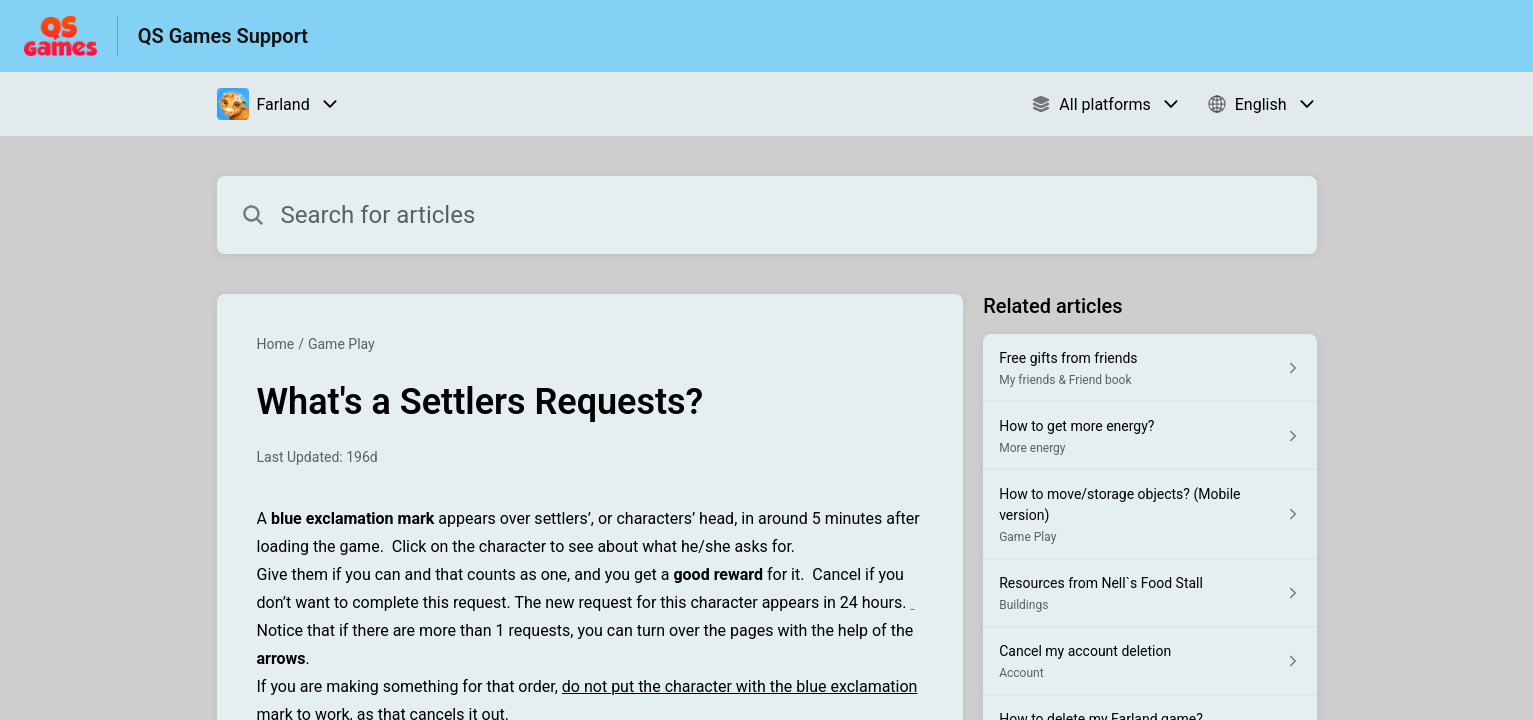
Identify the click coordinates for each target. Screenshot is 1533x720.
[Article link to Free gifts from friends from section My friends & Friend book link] (1149, 368)
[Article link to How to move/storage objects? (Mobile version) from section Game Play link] (1149, 514)
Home (276, 344)
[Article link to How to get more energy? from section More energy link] (1149, 436)
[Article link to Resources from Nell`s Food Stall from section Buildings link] (1149, 593)
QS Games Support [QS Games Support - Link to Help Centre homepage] (223, 36)
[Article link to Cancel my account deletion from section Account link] (1149, 661)
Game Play (341, 344)
